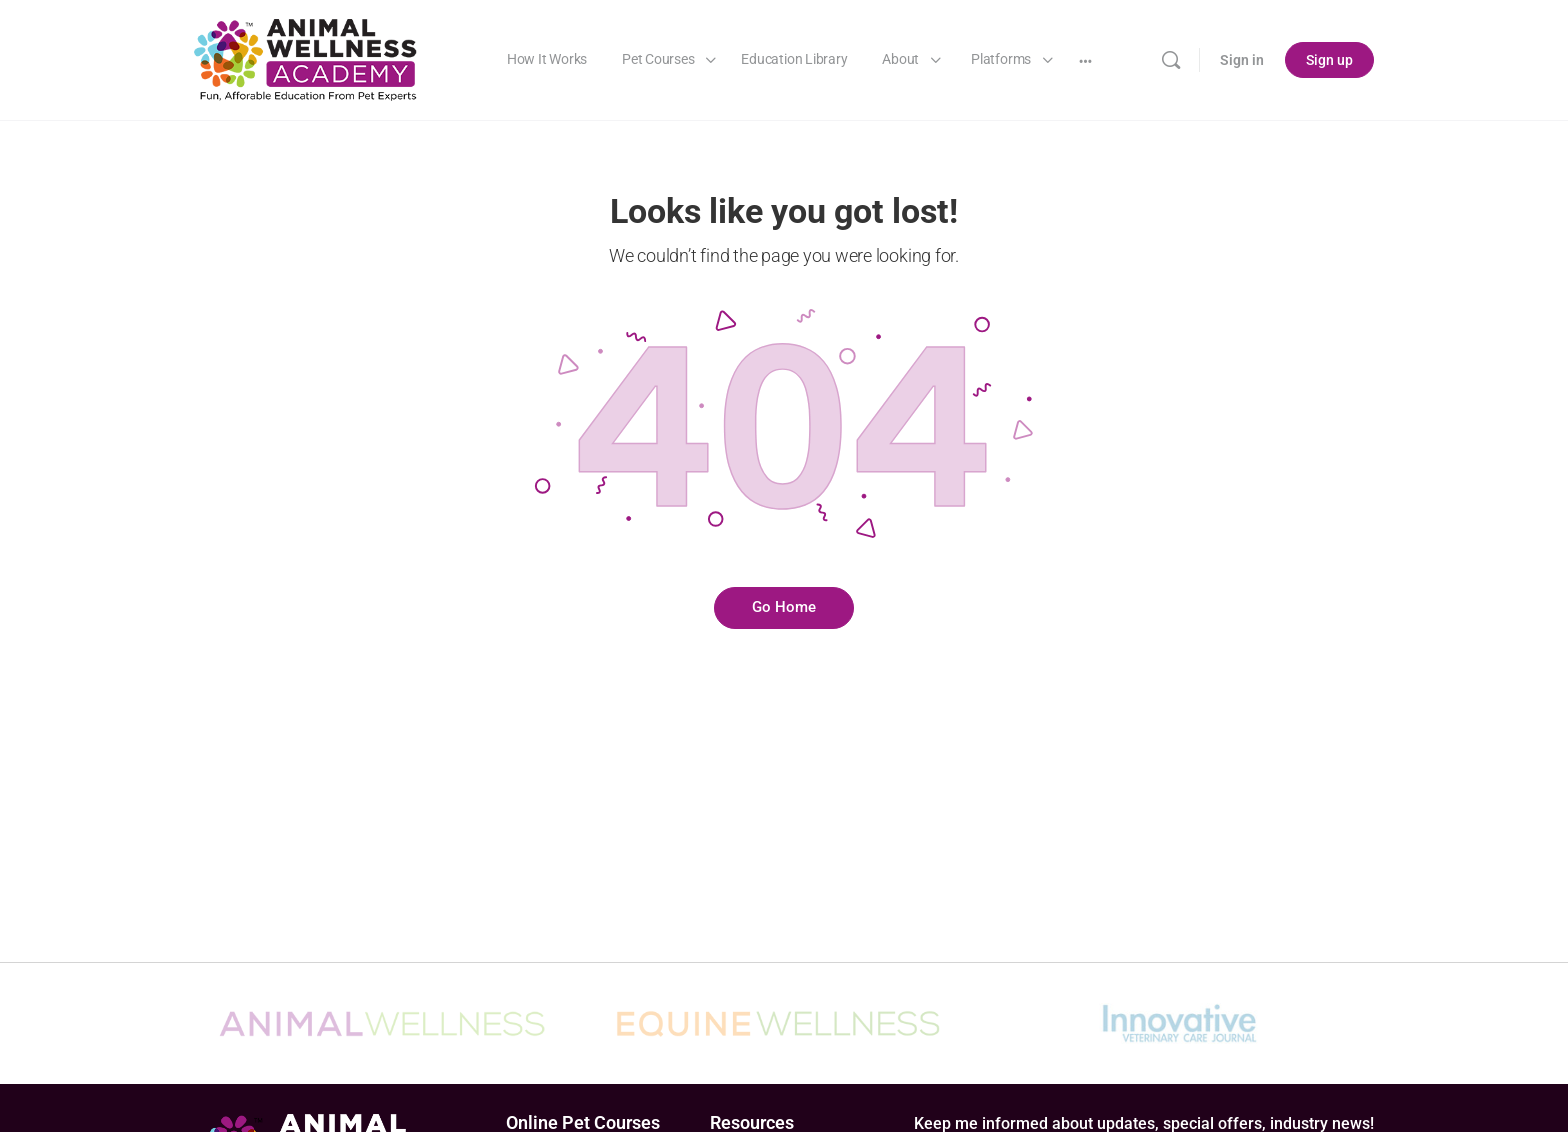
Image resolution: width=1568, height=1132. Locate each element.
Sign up (1329, 60)
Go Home (784, 607)
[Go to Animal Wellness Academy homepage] (306, 58)
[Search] (1171, 60)
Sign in (1242, 60)
